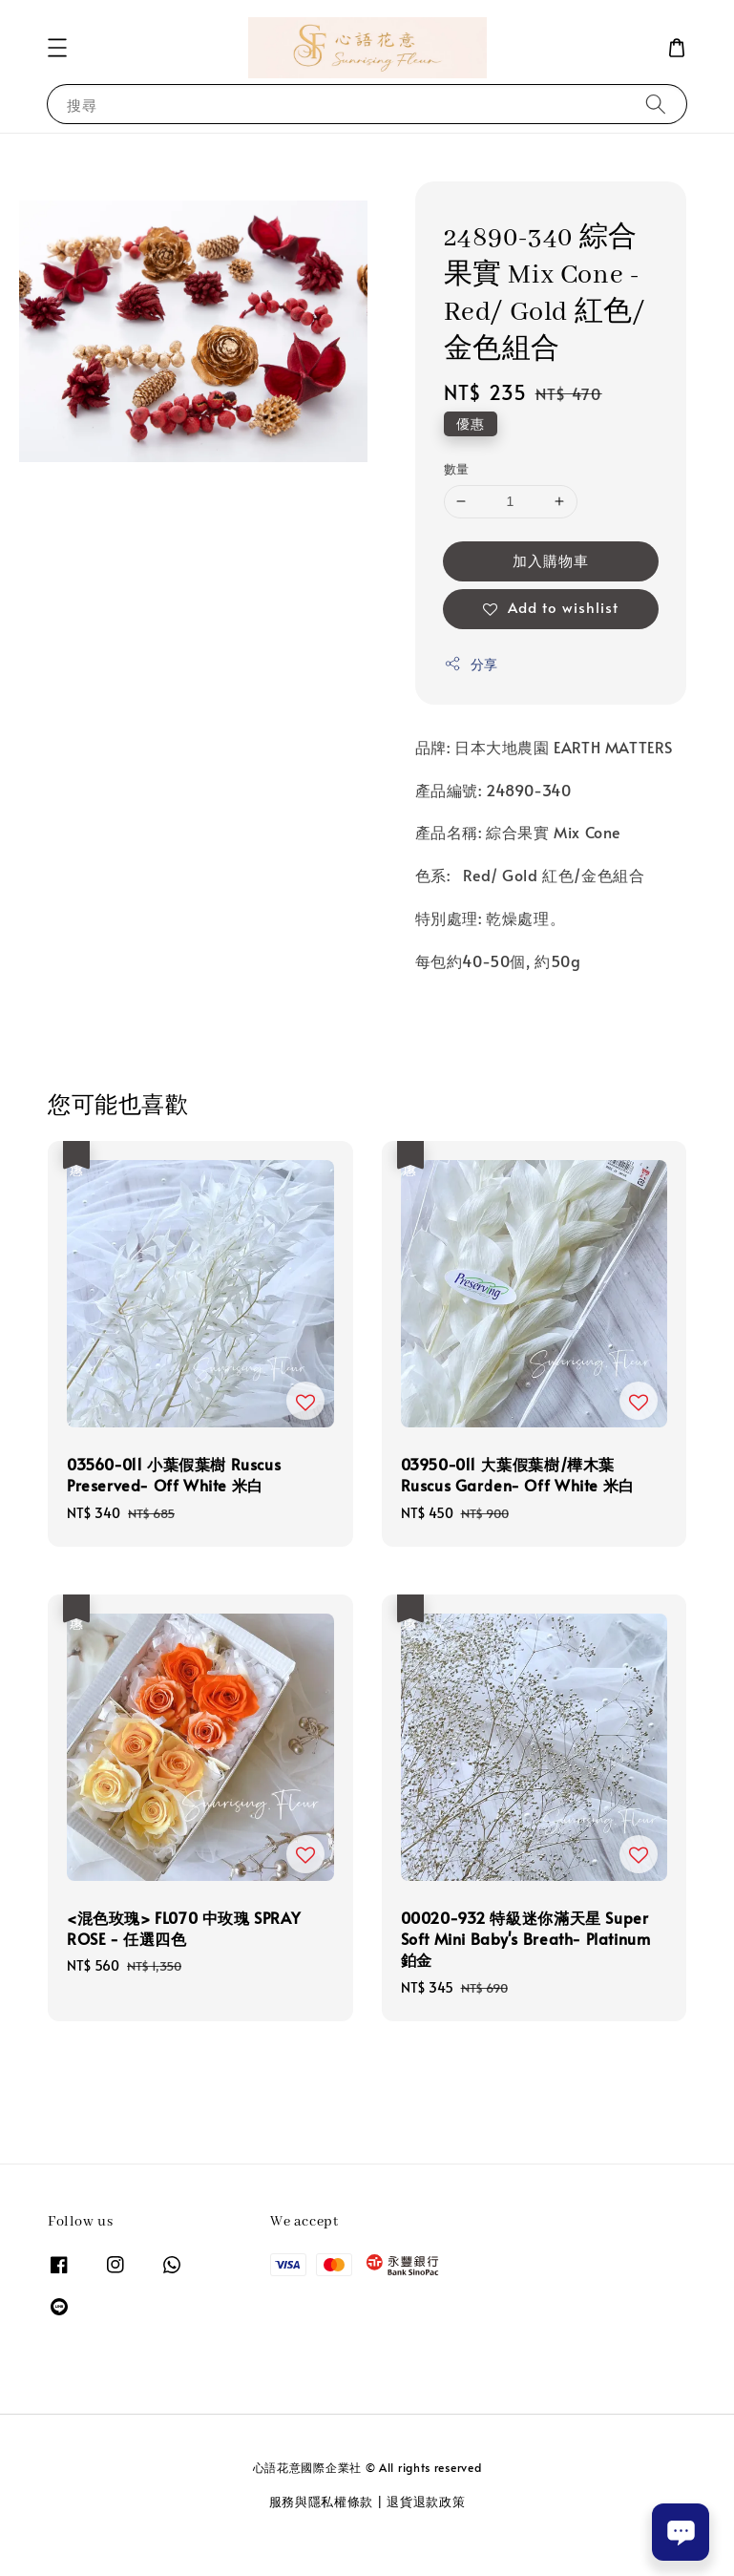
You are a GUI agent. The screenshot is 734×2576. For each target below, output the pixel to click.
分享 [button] (471, 664)
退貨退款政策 (426, 2501)
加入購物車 (551, 560)
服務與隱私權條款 (321, 2501)
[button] (57, 48)
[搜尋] (655, 103)
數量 (457, 468)
